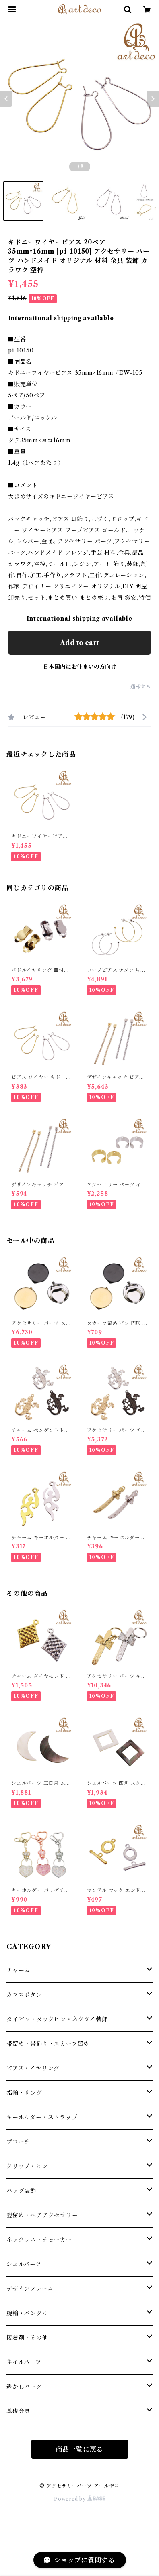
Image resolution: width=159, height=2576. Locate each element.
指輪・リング (24, 2092)
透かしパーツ (24, 2386)
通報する (140, 687)
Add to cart (79, 643)
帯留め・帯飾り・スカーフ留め (47, 2043)
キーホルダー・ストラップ (42, 2117)
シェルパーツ (23, 2264)
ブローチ (18, 2141)
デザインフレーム (29, 2288)
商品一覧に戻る (79, 2449)
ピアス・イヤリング (33, 2068)
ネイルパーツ (23, 2362)
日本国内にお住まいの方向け (79, 666)
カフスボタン (24, 1994)
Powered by (79, 2499)
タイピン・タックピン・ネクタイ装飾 (57, 2019)
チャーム (18, 1970)
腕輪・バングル (27, 2313)
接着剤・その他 (27, 2337)
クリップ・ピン (27, 2166)
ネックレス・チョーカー (39, 2239)
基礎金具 (18, 2411)
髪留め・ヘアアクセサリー (42, 2215)
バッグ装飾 (21, 2190)
